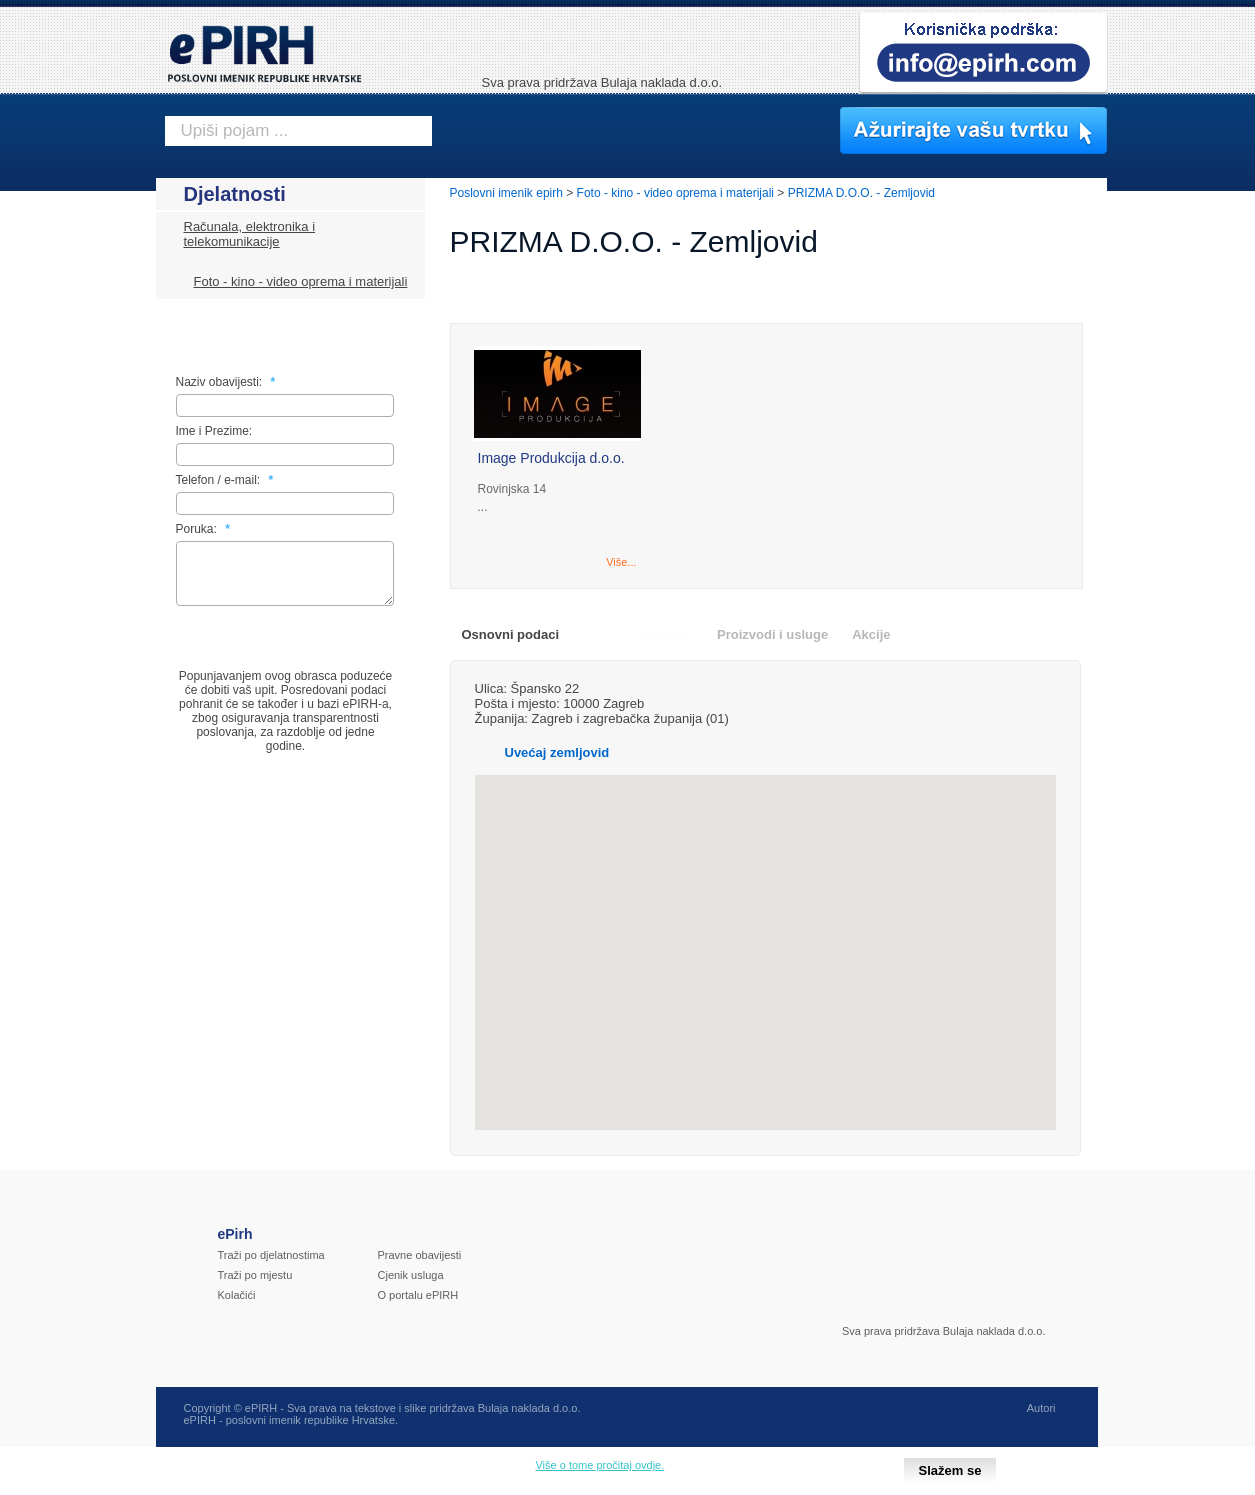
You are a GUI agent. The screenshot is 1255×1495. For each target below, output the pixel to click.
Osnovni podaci (511, 634)
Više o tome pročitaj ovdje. (599, 1465)
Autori (1041, 1408)
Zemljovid (662, 634)
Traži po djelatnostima (271, 1255)
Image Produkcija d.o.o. (551, 458)
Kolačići (237, 1295)
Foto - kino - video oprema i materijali (301, 281)
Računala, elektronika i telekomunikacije (250, 234)
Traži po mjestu (255, 1275)
